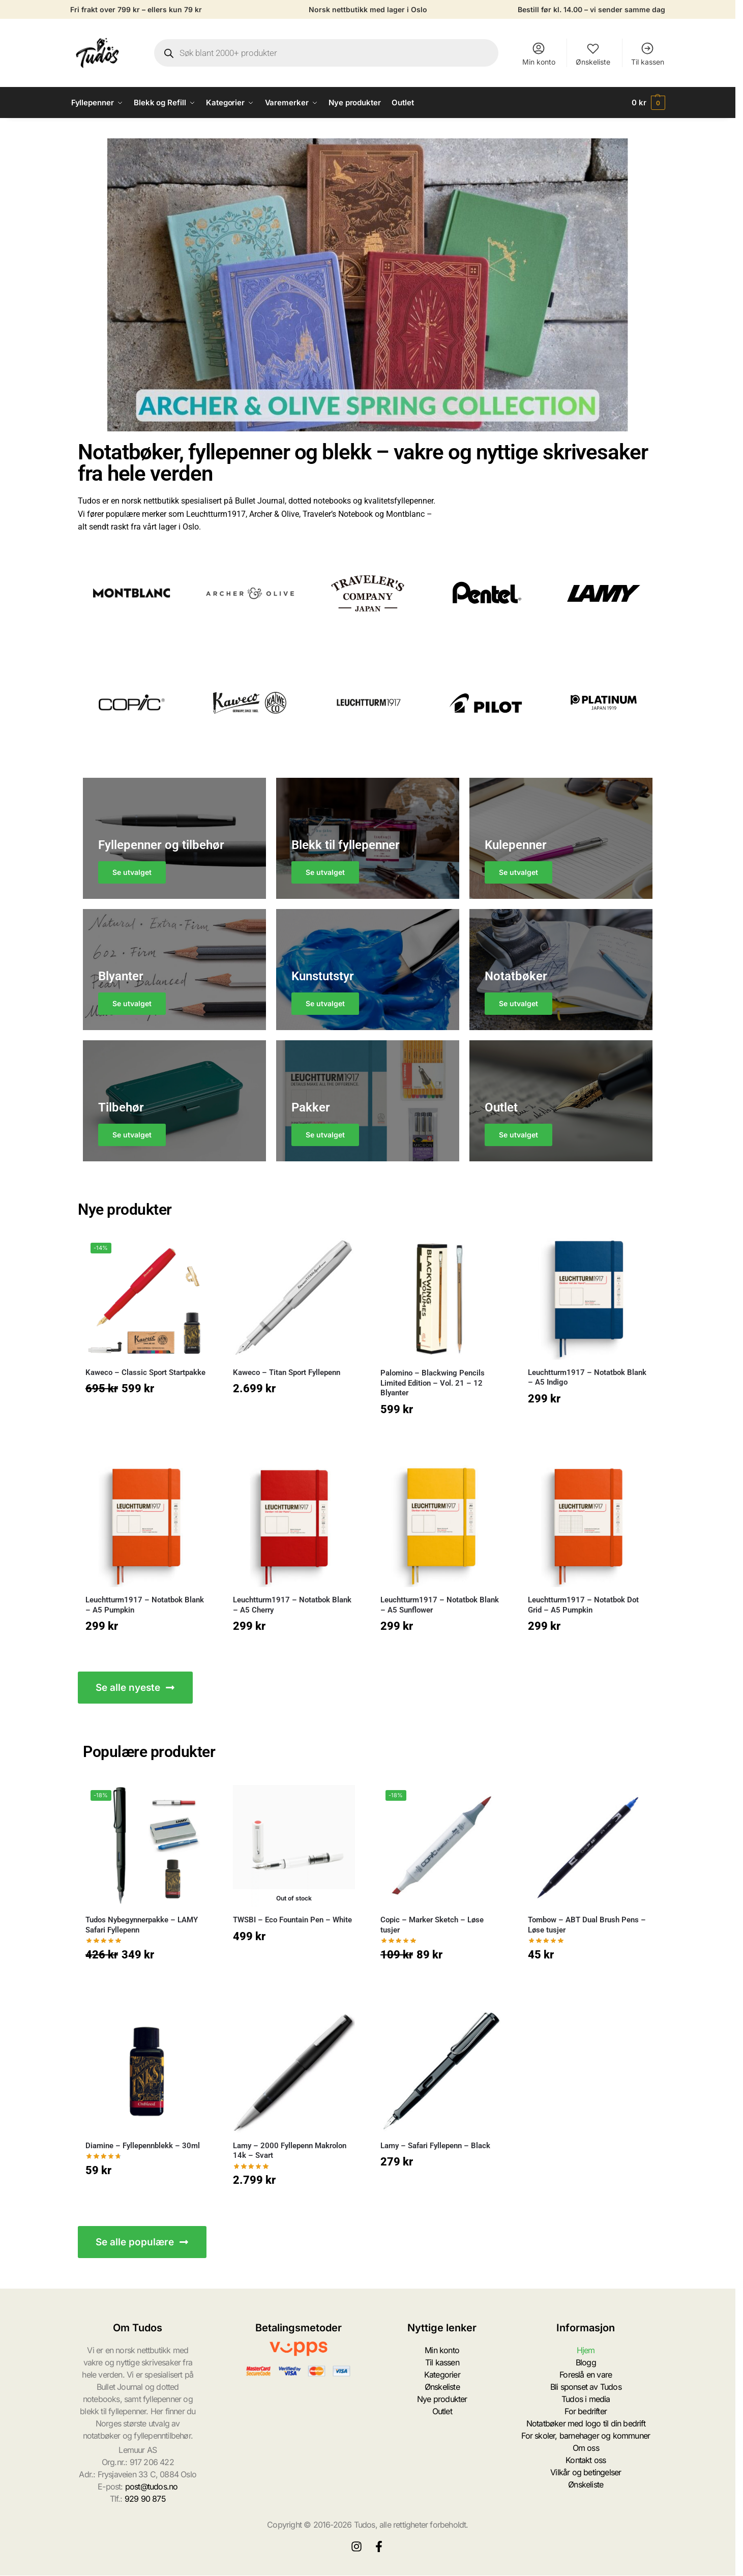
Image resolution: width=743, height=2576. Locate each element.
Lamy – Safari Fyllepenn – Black (435, 2145)
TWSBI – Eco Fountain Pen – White (292, 1919)
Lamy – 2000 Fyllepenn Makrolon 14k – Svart (289, 2150)
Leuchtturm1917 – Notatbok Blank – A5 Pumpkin (144, 1605)
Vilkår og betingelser (585, 2472)
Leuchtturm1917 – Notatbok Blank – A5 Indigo (587, 1377)
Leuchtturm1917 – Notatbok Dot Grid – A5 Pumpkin (583, 1605)
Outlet (442, 2411)
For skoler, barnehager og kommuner (585, 2436)
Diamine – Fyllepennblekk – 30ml (142, 2145)
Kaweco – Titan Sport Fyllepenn (286, 1372)
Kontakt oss (586, 2460)
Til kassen (647, 53)
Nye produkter (442, 2399)
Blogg (586, 2362)
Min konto (538, 53)
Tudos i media (585, 2399)
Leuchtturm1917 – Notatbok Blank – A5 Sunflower (439, 1605)
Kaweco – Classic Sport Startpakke (145, 1372)
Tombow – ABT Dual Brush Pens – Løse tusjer (587, 1925)
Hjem (586, 2350)
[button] (648, 102)
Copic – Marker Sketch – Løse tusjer (432, 1925)
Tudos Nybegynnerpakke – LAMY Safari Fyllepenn (141, 1925)
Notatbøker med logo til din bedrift (585, 2423)
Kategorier (442, 2374)
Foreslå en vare (585, 2374)
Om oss (586, 2448)
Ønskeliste (593, 53)
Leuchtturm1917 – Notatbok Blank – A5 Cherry (292, 1605)
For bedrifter (585, 2411)
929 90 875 (145, 2499)
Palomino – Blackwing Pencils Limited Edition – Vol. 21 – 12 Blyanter (432, 1382)
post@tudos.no (151, 2486)
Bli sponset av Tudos (585, 2387)
